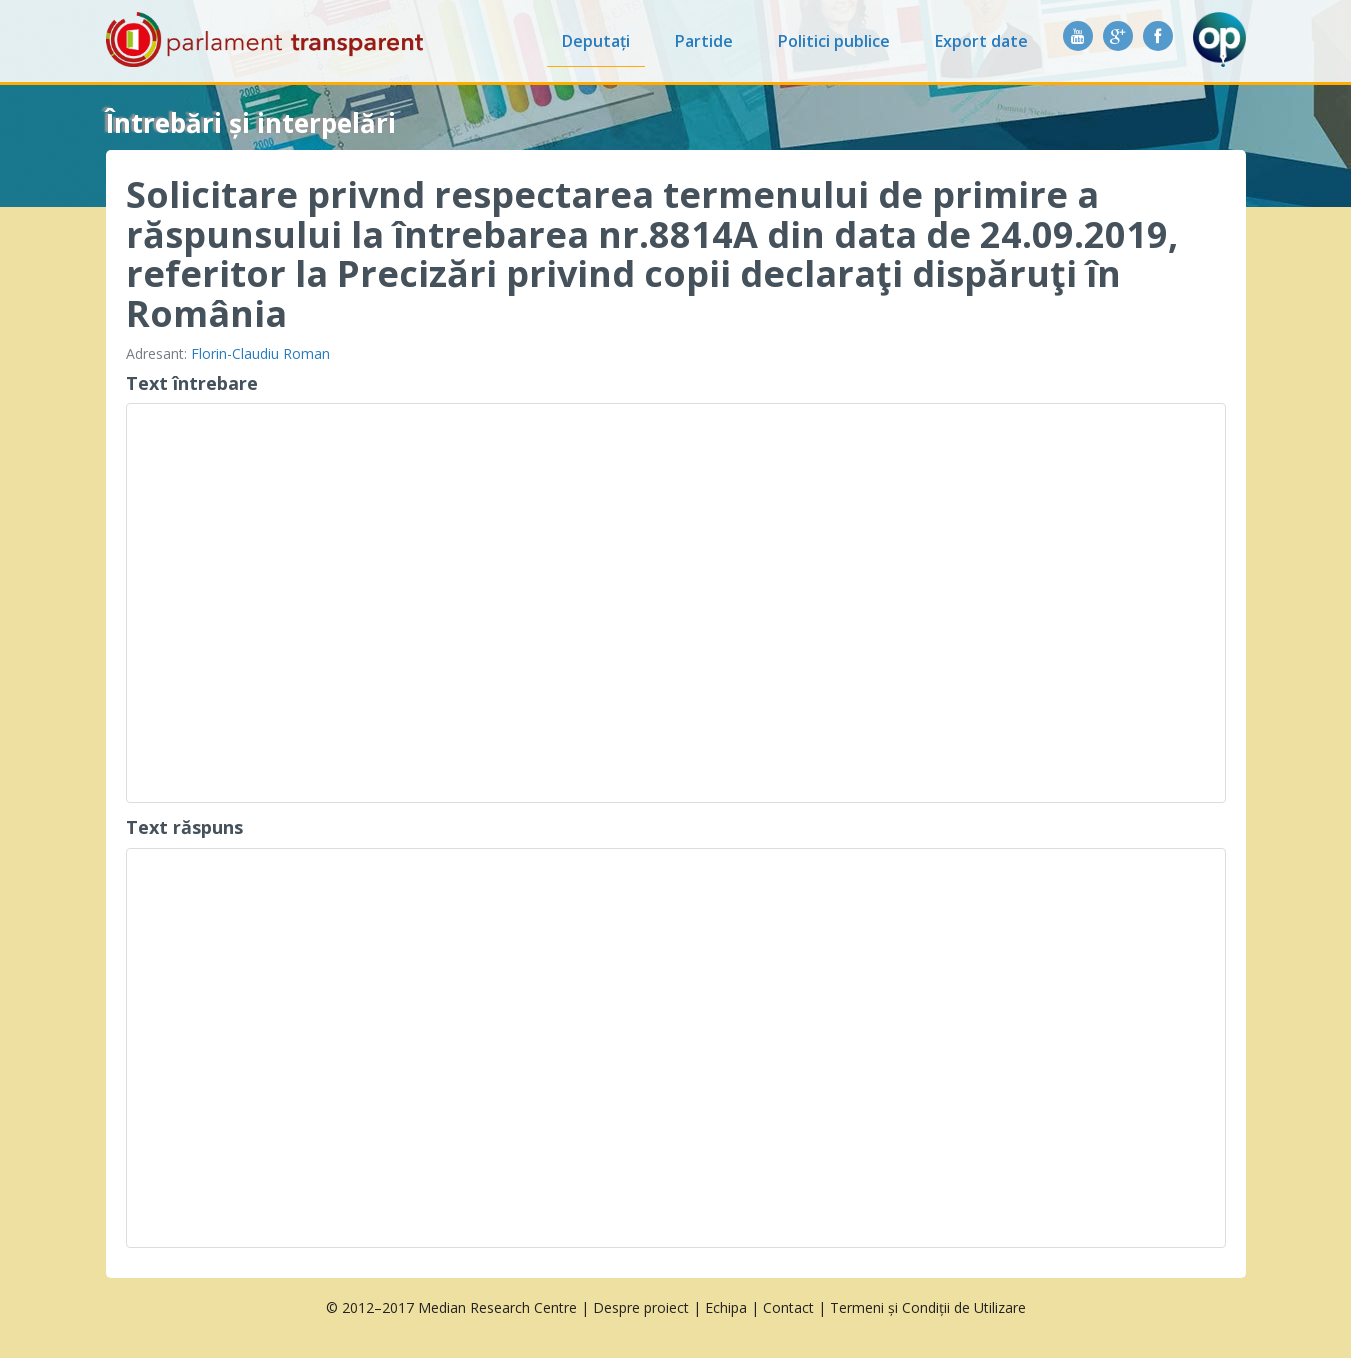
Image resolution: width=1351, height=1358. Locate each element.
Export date (981, 41)
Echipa (726, 1307)
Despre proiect (641, 1307)
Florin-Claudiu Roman (260, 353)
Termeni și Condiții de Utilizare (928, 1307)
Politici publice (834, 41)
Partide (704, 41)
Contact (788, 1307)
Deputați (596, 41)
